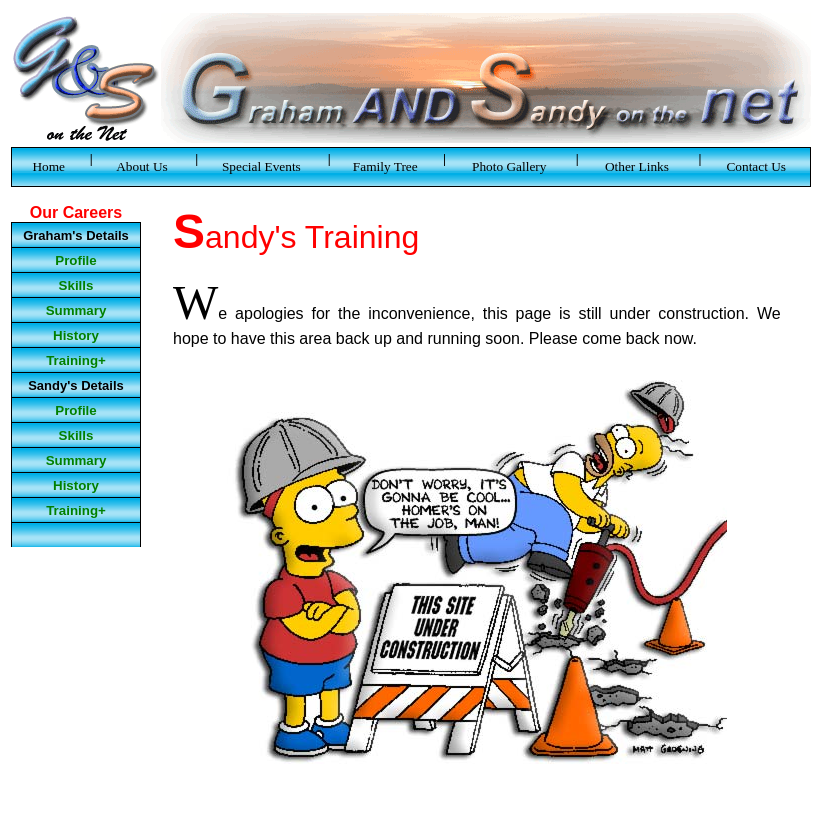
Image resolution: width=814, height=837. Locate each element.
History (76, 335)
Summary (76, 310)
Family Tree (385, 166)
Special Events (261, 166)
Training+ (76, 360)
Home (48, 166)
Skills (76, 285)
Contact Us (756, 166)
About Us (142, 166)
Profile (75, 260)
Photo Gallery (509, 166)
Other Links (637, 166)
